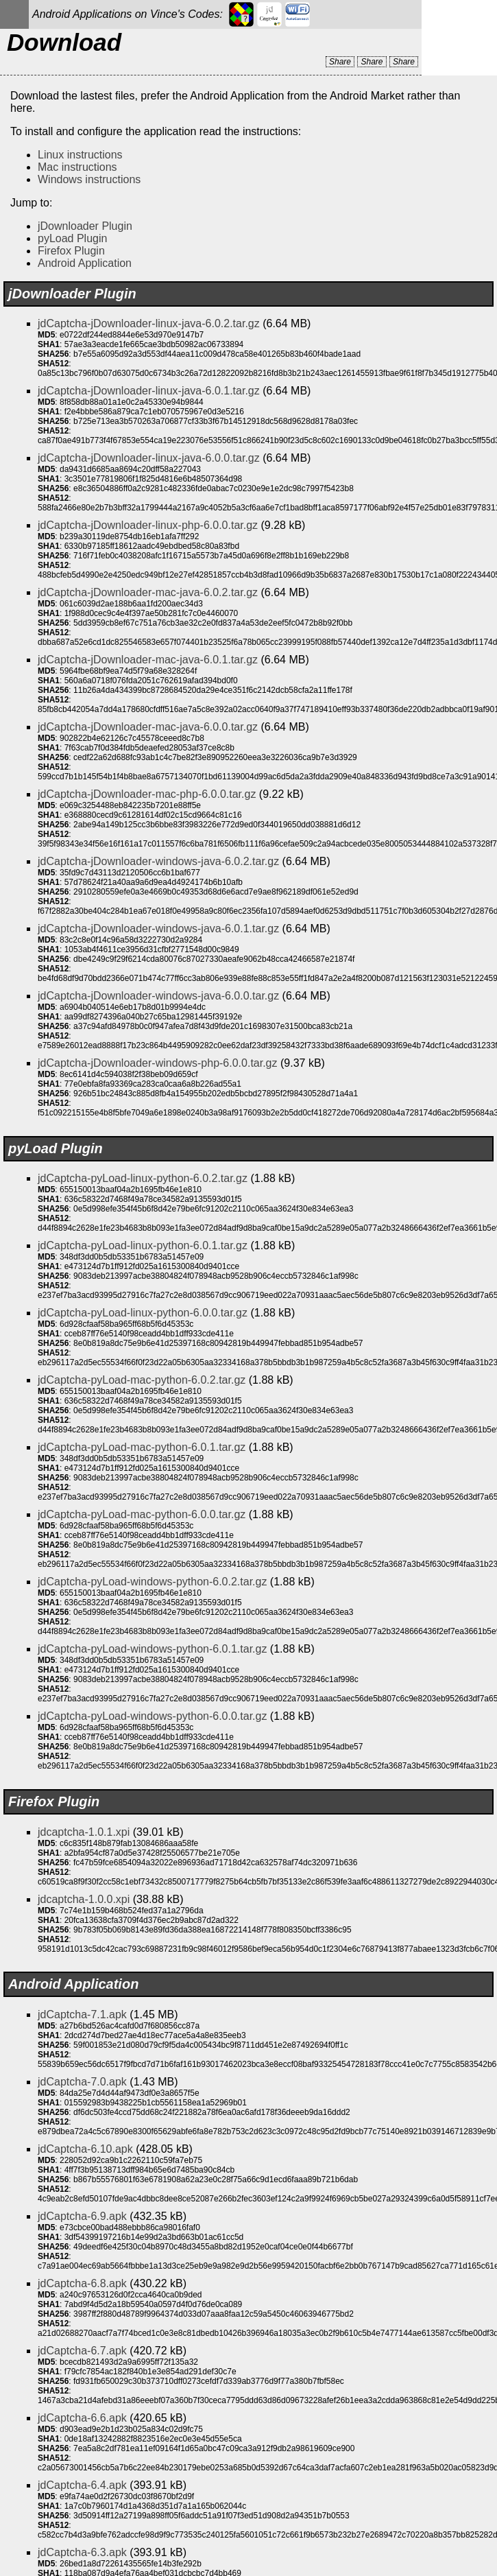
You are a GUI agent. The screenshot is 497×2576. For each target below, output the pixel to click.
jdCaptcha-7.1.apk (82, 2014)
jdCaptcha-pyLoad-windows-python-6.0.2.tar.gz (152, 1581)
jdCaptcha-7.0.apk (82, 2082)
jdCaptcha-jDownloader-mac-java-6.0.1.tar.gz (148, 659)
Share (340, 62)
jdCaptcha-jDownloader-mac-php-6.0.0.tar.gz (147, 794)
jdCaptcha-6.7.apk (82, 2350)
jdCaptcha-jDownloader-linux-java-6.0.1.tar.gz (149, 391)
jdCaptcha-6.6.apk (82, 2418)
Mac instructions (77, 167)
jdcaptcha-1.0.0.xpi (84, 1899)
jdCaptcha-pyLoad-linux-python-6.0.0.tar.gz (142, 1313)
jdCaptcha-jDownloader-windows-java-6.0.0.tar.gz (158, 996)
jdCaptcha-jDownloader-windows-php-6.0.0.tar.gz (158, 1063)
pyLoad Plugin (72, 238)
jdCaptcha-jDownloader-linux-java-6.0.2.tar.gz (149, 323)
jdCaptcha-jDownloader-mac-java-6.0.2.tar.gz (148, 592)
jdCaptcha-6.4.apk (82, 2485)
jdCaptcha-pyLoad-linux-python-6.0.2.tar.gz (142, 1178)
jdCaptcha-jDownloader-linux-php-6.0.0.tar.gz (148, 525)
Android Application (85, 263)
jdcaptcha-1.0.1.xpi (84, 1832)
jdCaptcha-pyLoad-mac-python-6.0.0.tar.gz (141, 1514)
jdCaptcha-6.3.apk (82, 2552)
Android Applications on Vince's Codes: (127, 14)
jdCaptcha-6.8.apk (82, 2283)
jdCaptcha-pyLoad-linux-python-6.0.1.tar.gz (142, 1245)
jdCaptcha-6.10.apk (85, 2149)
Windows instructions (89, 179)
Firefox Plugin (71, 251)
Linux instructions (80, 155)
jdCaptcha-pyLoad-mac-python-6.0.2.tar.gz (141, 1380)
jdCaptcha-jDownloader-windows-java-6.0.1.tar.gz (158, 928)
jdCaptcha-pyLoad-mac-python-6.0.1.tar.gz (141, 1447)
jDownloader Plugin (85, 226)
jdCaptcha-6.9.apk (82, 2216)
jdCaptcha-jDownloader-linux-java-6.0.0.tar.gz (149, 458)
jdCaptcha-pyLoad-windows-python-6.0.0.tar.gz (152, 1716)
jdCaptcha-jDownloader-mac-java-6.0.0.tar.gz (148, 727)
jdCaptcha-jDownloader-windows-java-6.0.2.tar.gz (158, 861)
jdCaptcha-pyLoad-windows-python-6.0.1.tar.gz (152, 1649)
